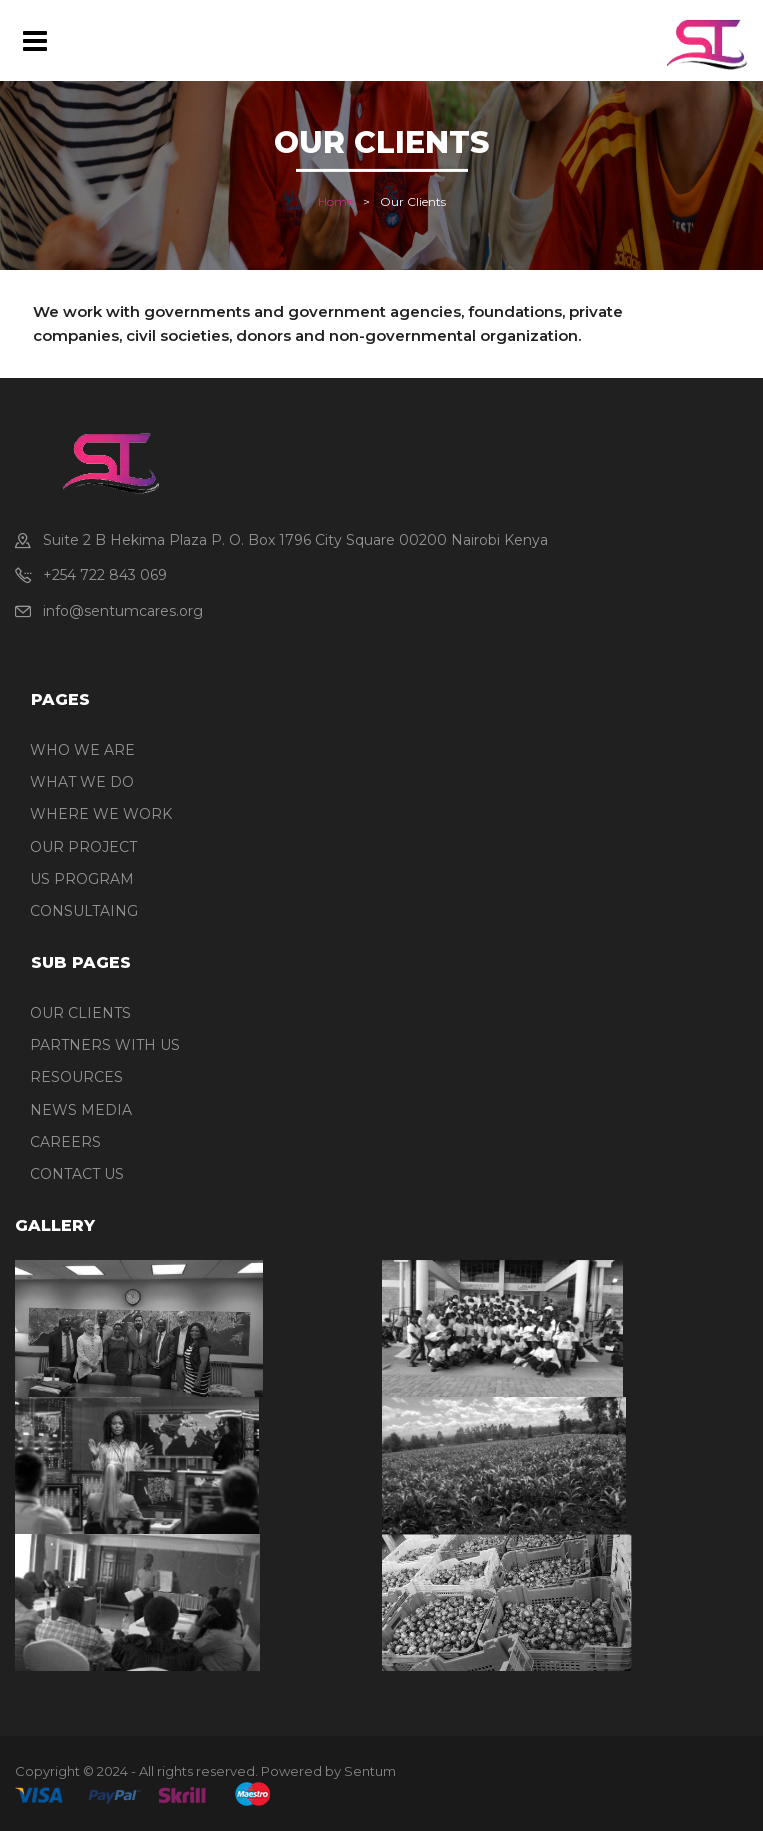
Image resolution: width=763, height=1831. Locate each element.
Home (335, 201)
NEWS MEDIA (81, 1110)
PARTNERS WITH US (105, 1045)
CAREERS (65, 1142)
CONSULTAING (84, 911)
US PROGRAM (82, 879)
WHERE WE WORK (101, 814)
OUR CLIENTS (80, 1013)
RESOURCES (76, 1077)
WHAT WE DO (82, 782)
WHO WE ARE (82, 750)
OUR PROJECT (83, 847)
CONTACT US (77, 1174)
